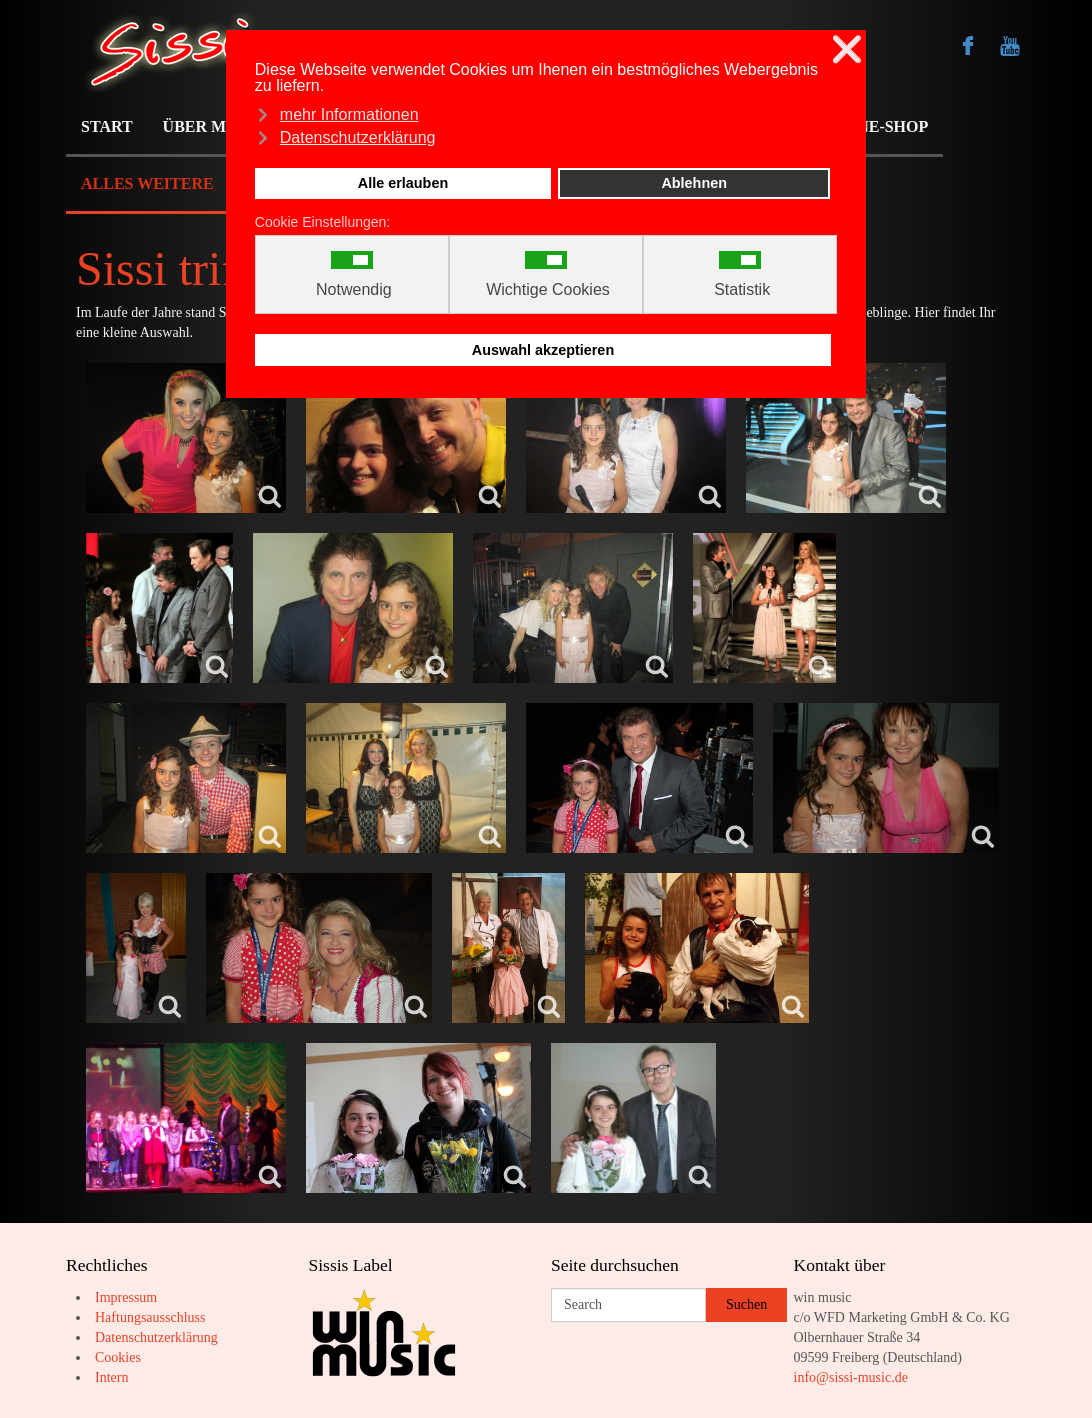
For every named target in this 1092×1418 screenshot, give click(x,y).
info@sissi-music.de (851, 1377)
